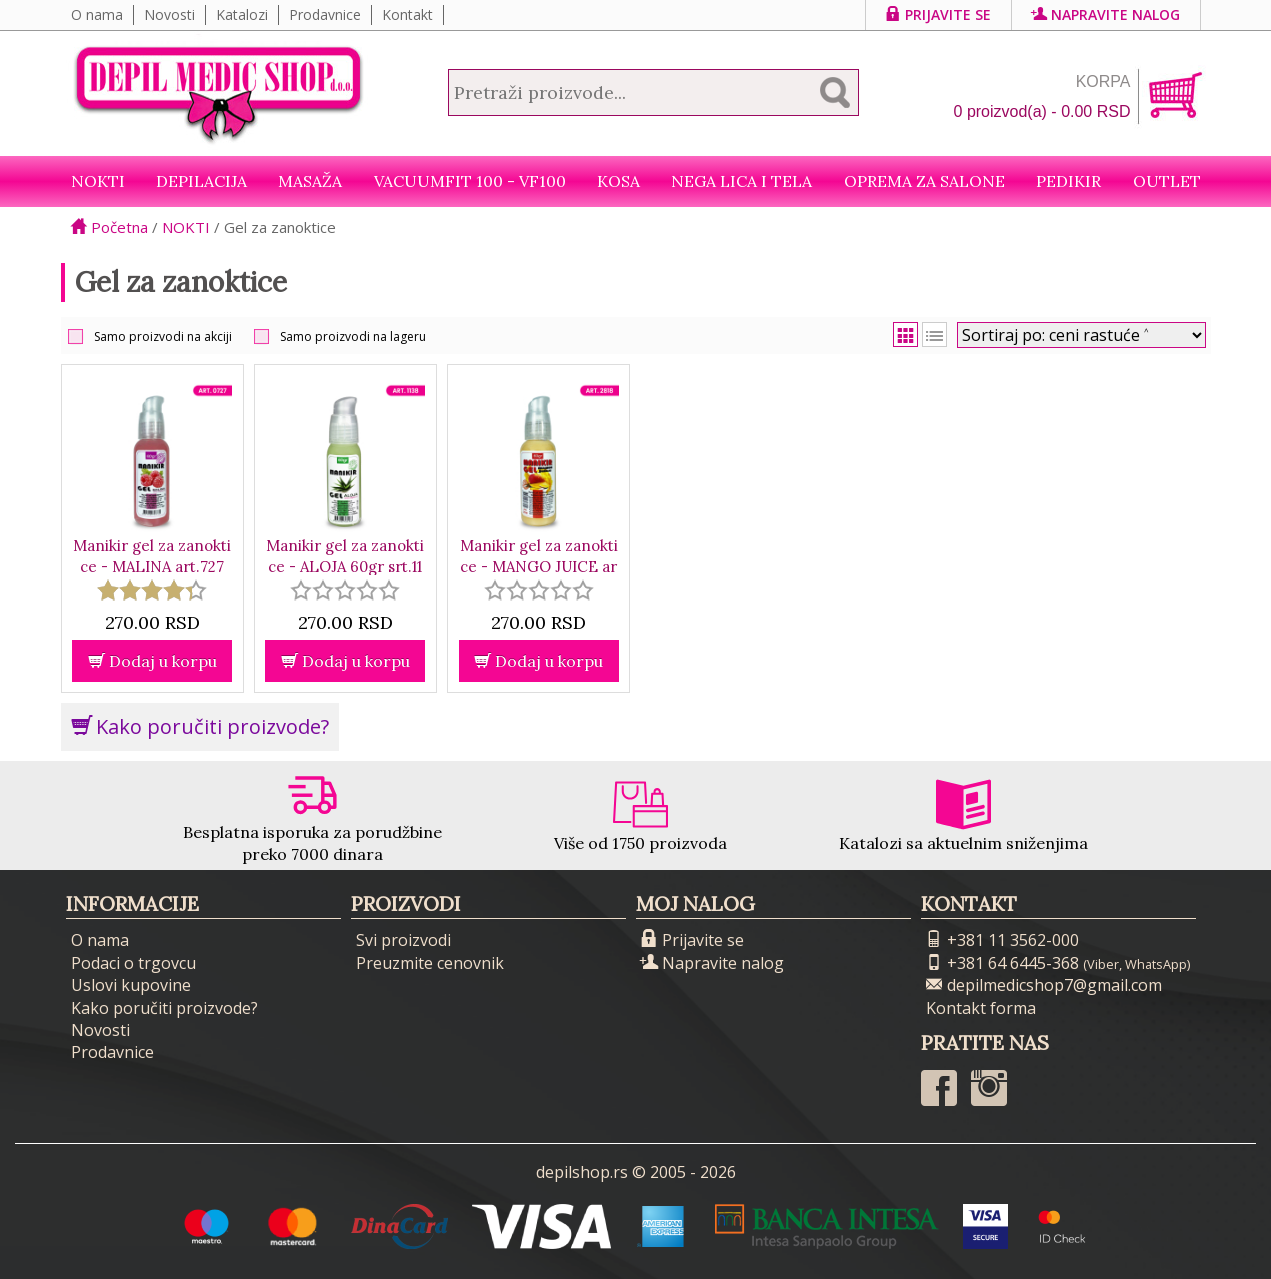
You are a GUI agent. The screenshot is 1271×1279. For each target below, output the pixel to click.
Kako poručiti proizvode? (200, 726)
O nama (97, 14)
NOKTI (98, 181)
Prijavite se (938, 14)
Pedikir (1068, 181)
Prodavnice (325, 14)
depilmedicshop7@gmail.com (1044, 985)
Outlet (1167, 181)
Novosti (169, 14)
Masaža (310, 181)
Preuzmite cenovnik (430, 963)
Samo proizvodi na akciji (163, 336)
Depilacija (201, 181)
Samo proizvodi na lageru (353, 336)
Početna (109, 227)
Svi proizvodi (403, 940)
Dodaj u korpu (152, 661)
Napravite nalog (1106, 14)
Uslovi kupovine (131, 985)
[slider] (152, 590)
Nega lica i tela (741, 181)
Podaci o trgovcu (133, 963)
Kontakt (407, 14)
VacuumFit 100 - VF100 (470, 181)
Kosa (618, 181)
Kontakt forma (981, 1008)
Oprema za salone (924, 181)
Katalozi (242, 14)
